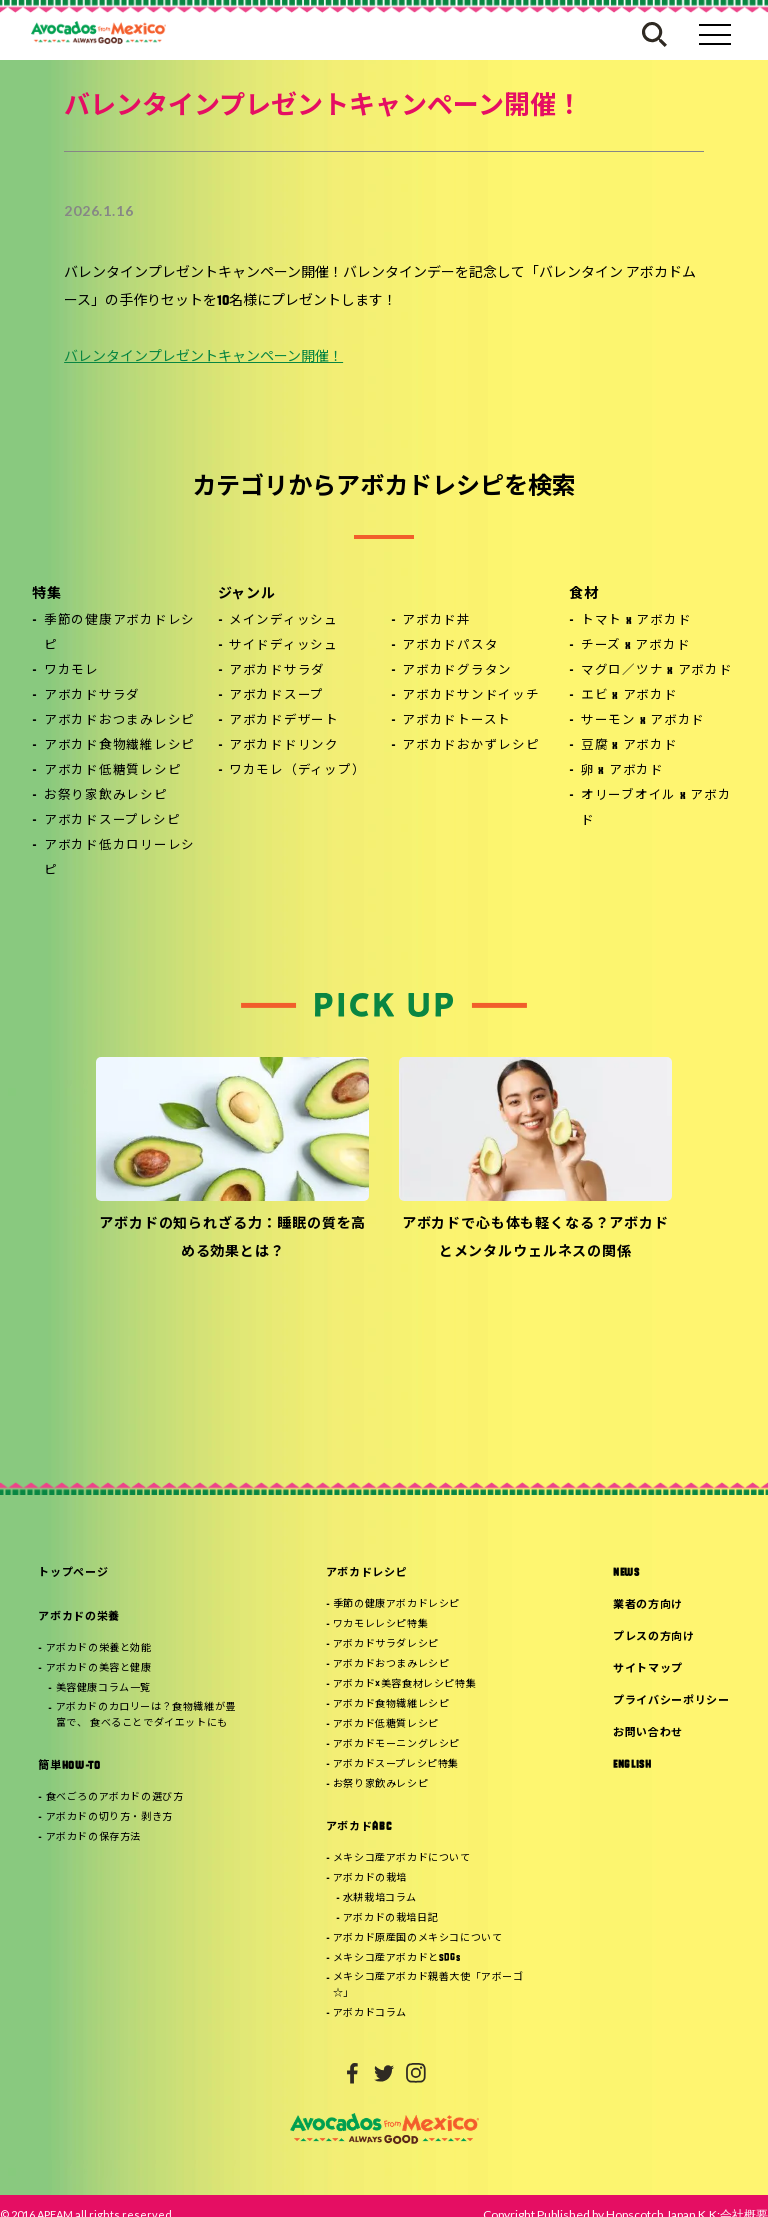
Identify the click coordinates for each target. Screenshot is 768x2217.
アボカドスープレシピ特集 (396, 1764)
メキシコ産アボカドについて (402, 1858)
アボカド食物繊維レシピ (119, 746)
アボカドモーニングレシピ (396, 1744)
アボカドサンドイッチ (471, 696)
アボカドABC (359, 1827)
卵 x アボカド (622, 771)
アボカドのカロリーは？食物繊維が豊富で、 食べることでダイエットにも (146, 1715)
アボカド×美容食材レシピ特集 (404, 1684)
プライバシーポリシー (671, 1701)
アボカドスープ (276, 696)
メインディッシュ (283, 621)
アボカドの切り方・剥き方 (109, 1817)
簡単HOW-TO (69, 1766)
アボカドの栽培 (370, 1878)
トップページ (73, 1573)
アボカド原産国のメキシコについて (418, 1938)
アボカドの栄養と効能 (99, 1648)
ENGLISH (632, 1765)
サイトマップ (648, 1669)
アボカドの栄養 (79, 1617)
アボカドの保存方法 (93, 1837)
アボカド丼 (436, 621)
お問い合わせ (648, 1733)
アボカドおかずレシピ (471, 746)
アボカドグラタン (457, 671)
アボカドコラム (370, 2013)
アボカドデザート (284, 721)
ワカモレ (71, 671)
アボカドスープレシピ (112, 821)
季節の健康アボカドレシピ (119, 633)
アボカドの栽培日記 (390, 1918)
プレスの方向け (654, 1637)
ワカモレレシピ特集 (380, 1624)
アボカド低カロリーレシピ (119, 858)
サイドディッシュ (283, 646)
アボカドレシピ (367, 1573)
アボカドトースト (456, 721)
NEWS (626, 1573)
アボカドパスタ (450, 646)
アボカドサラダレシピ (386, 1644)
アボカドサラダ (92, 696)
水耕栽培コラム (380, 1898)
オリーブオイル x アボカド (656, 808)
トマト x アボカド (636, 621)
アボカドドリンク (284, 746)
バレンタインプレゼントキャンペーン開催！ (203, 357)
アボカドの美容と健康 (99, 1668)
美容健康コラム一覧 (103, 1688)
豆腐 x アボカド (629, 746)
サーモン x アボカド (643, 721)
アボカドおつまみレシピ (119, 721)
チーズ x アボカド (636, 646)
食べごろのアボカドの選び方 (115, 1797)
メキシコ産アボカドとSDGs (396, 1958)
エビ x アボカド (629, 696)
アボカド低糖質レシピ (113, 771)
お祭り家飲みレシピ (106, 796)
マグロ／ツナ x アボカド (657, 671)
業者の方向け (648, 1605)
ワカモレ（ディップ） (297, 771)
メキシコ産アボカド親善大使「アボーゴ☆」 (428, 1985)
